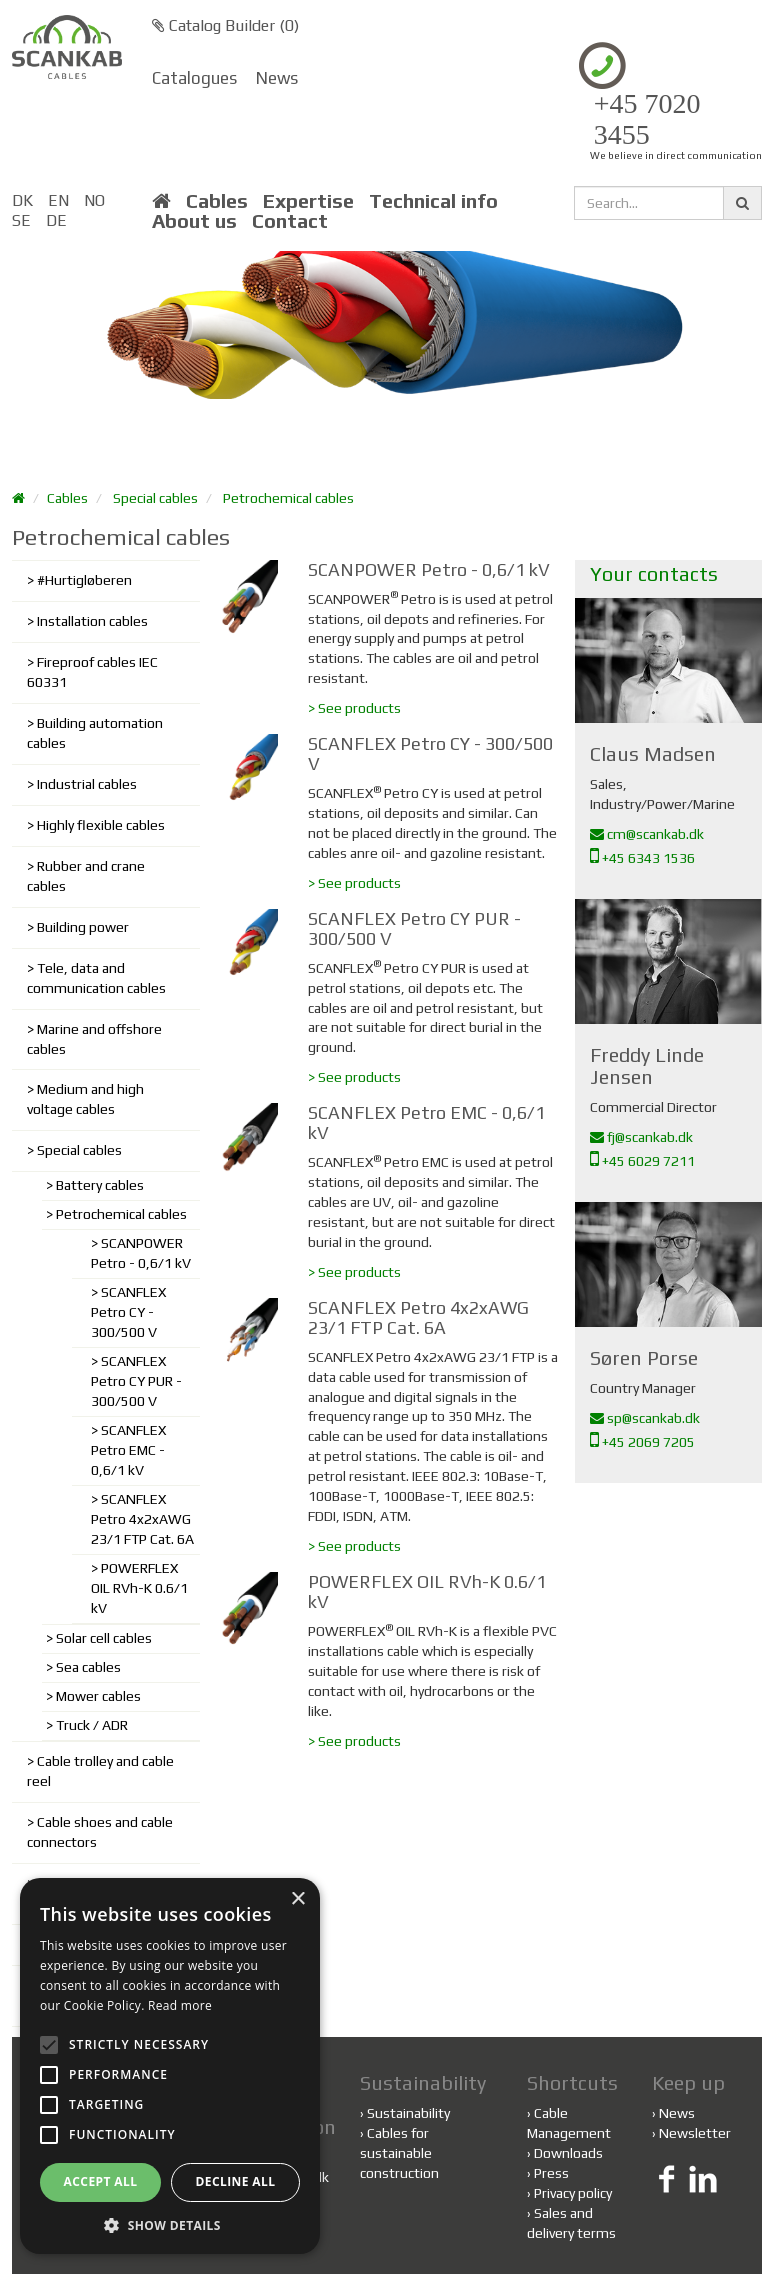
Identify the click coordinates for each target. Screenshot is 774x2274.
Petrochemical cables (288, 498)
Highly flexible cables (101, 825)
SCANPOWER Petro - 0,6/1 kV (141, 1253)
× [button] (297, 1899)
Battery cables (100, 1185)
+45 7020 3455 (647, 119)
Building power (83, 927)
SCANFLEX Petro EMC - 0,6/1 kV (128, 1450)
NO (94, 200)
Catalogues (194, 78)
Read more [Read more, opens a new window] (180, 2005)
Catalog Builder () (225, 25)
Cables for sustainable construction (399, 2153)
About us (194, 221)
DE (56, 220)
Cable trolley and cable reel (100, 1771)
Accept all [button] (101, 2181)
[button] (170, 2224)
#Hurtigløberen (84, 580)
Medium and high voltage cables (85, 1099)
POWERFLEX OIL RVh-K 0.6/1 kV (139, 1588)
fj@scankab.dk (641, 1137)
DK (22, 200)
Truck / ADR (92, 1725)
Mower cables (98, 1696)
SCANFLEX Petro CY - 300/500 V (128, 1312)
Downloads (568, 2153)
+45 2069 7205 (642, 1442)
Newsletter (695, 2133)
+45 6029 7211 (642, 1161)
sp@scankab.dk (645, 1418)
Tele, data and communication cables (96, 978)
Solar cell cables (104, 1638)
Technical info (433, 201)
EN (58, 200)
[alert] (170, 2066)
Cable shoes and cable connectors (100, 1832)
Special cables (155, 498)
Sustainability (405, 2113)
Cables (217, 201)
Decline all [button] (236, 2181)
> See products (354, 708)
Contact (290, 221)
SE (21, 220)
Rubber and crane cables (86, 876)
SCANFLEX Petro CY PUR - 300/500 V (136, 1381)
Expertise (308, 201)
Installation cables (92, 621)
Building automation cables (95, 733)
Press (551, 2173)
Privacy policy (573, 2193)
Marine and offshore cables (94, 1039)
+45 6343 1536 (642, 858)
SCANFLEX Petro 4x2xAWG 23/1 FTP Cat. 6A (142, 1519)
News (277, 78)
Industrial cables (87, 784)
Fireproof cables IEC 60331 (92, 672)
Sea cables (88, 1667)
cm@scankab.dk (647, 834)
